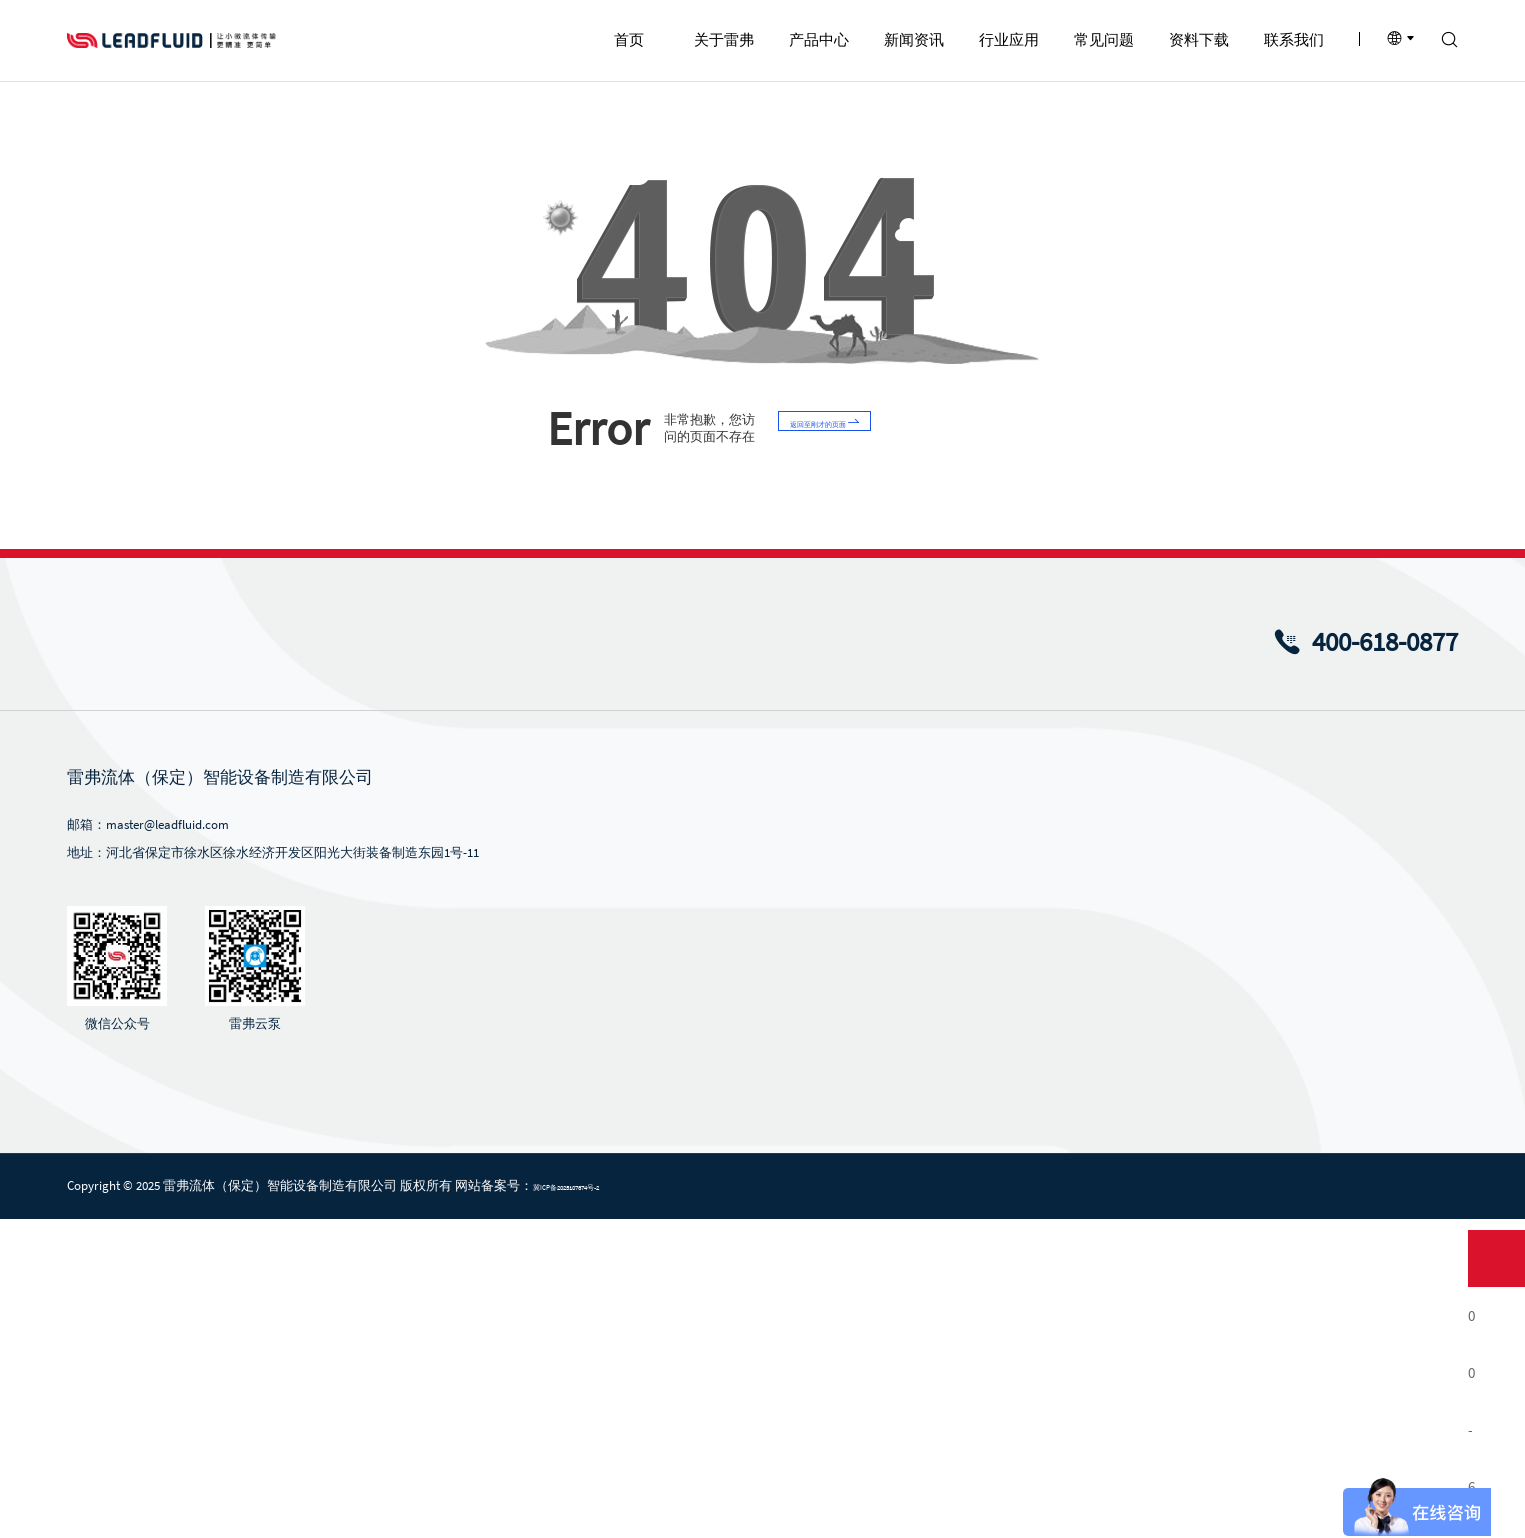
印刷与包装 (994, 1265)
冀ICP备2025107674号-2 (624, 1505)
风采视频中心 (868, 1265)
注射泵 (715, 1233)
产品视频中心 (868, 1233)
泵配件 (715, 1392)
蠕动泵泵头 (728, 1329)
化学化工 (988, 1169)
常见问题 (1129, 1095)
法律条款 (1313, 1506)
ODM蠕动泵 (728, 1201)
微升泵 (715, 1169)
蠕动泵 (715, 1137)
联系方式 (1388, 1137)
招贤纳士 (1388, 1169)
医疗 (975, 1297)
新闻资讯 (863, 1095)
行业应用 (996, 1095)
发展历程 (588, 1169)
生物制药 (988, 1137)
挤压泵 (715, 1265)
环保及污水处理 (1007, 1233)
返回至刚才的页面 (858, 747)
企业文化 (588, 1233)
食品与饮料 (994, 1201)
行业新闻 (855, 1169)
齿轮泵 (715, 1297)
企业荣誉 (588, 1201)
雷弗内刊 (855, 1201)
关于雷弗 (596, 1095)
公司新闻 (855, 1137)
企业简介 (588, 1137)
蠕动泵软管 (728, 1361)
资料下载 (1262, 1095)
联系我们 (1396, 1095)
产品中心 (730, 1095)
